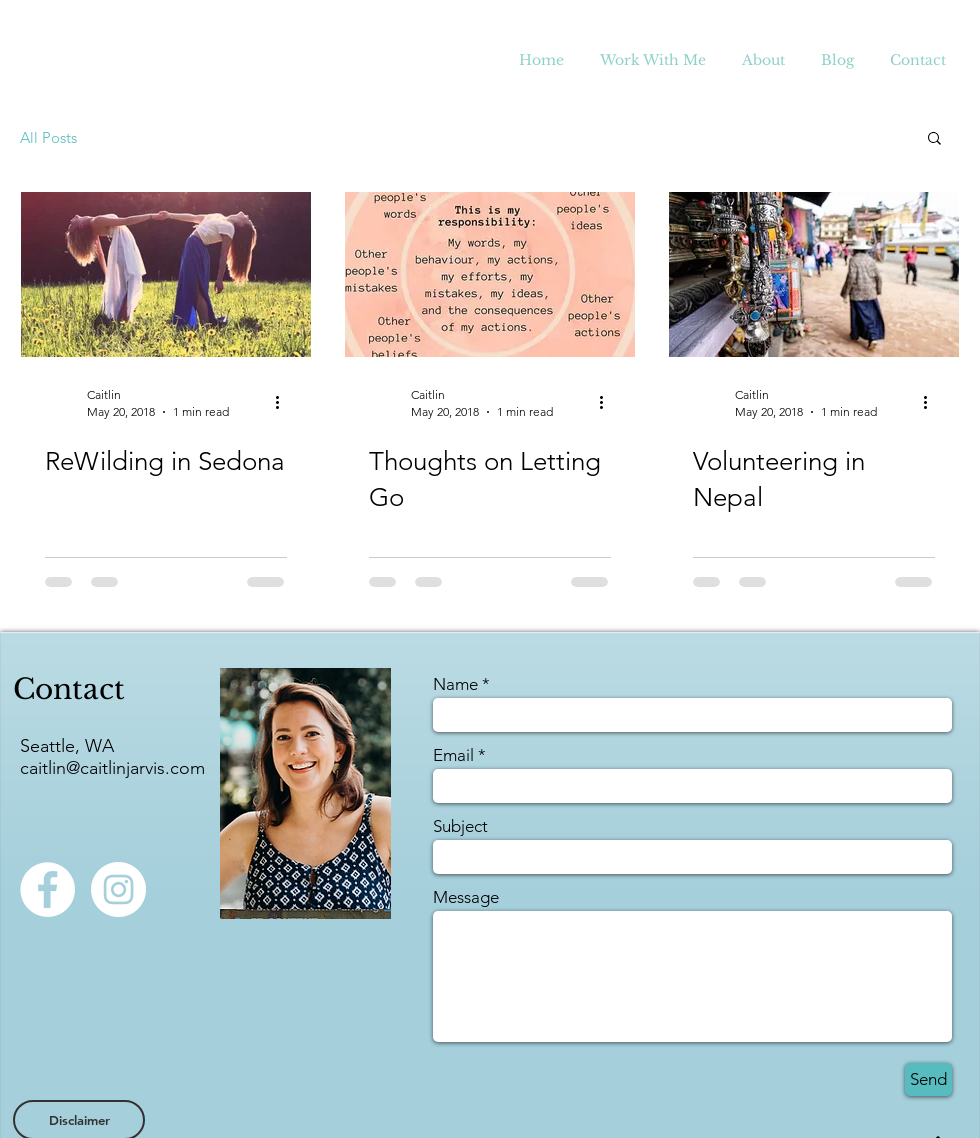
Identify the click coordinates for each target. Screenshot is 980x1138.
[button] (934, 139)
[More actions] (284, 402)
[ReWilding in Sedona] (166, 274)
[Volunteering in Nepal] (814, 274)
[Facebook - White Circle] (47, 889)
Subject (460, 826)
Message (466, 897)
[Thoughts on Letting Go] (490, 274)
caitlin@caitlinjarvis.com (112, 768)
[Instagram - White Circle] (118, 889)
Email (453, 755)
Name (455, 684)
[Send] (928, 1079)
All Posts (48, 137)
